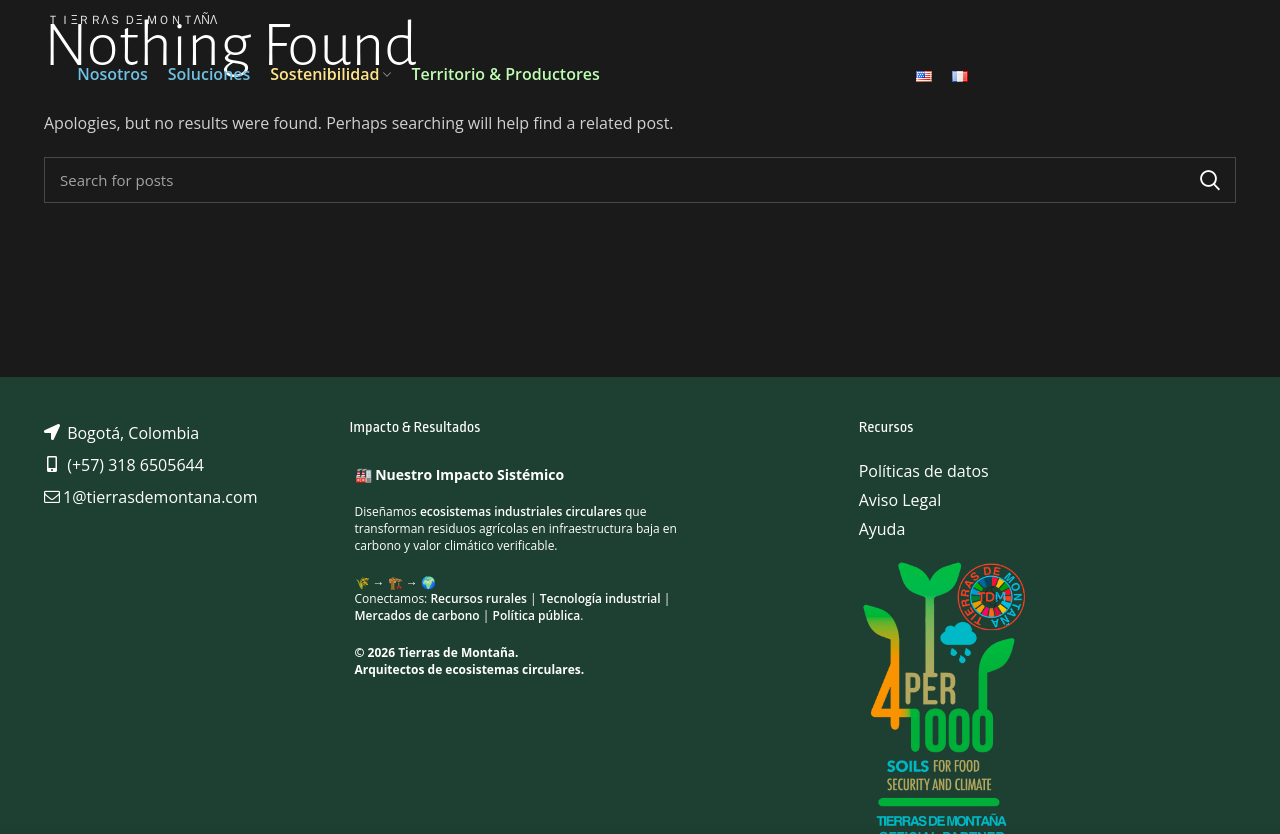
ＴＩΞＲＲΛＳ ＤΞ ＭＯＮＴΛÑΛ (132, 19)
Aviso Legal (900, 500)
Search (1209, 180)
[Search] (640, 180)
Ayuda (882, 529)
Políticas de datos (924, 471)
